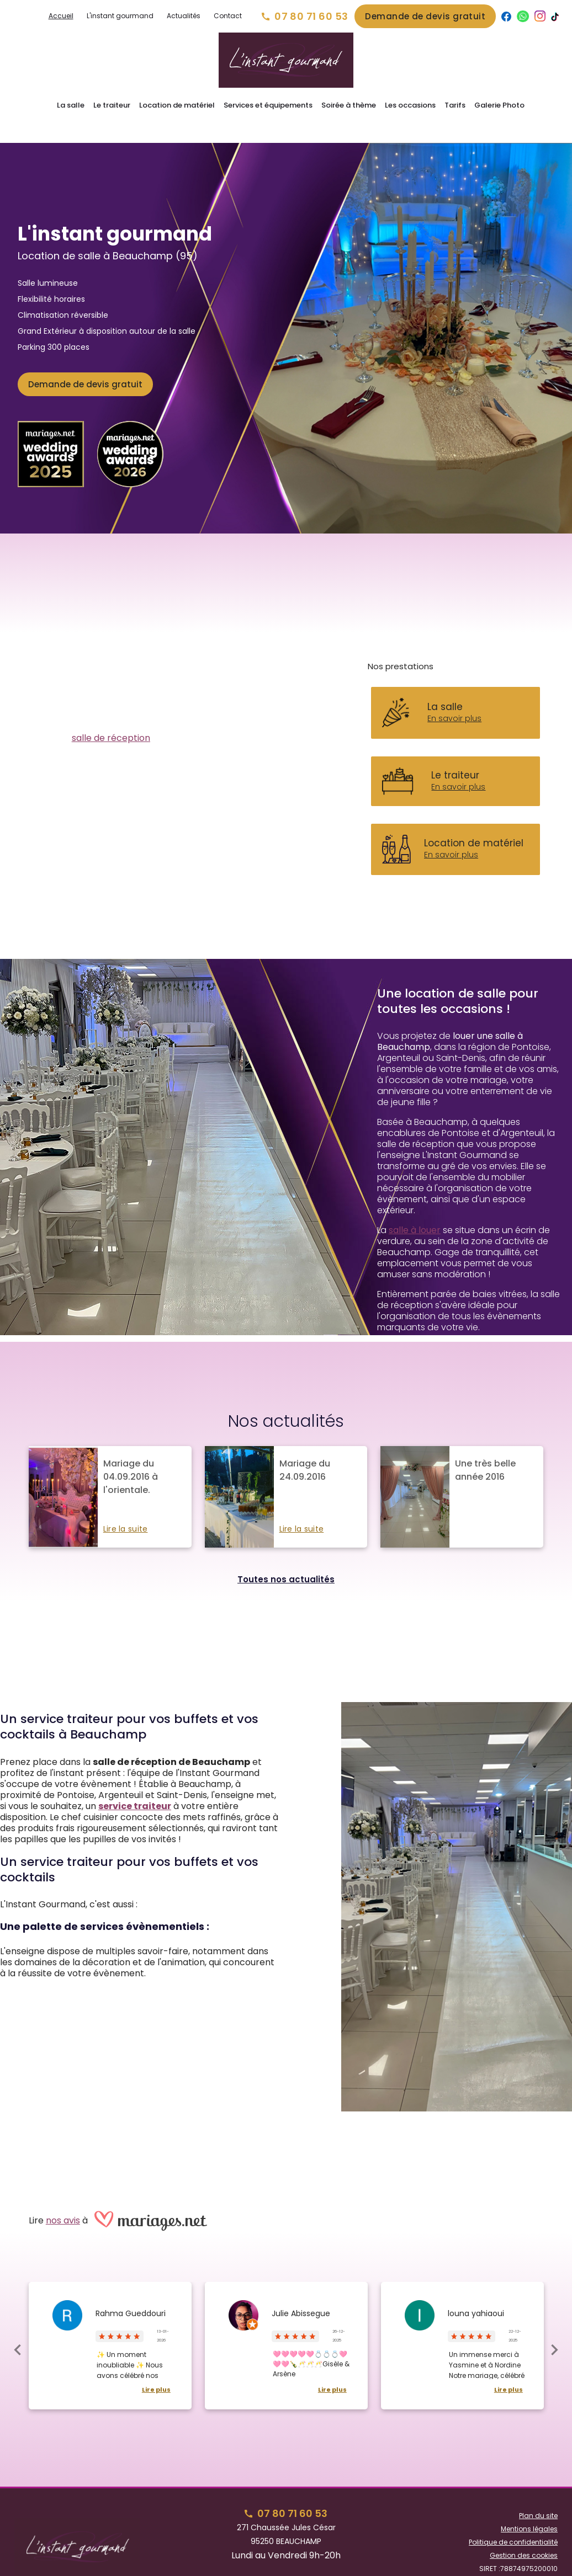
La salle (70, 105)
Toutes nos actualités (286, 1560)
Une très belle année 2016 (485, 1451)
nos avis (63, 2201)
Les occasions (410, 105)
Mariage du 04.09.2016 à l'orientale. (130, 1457)
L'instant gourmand (120, 15)
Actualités (183, 15)
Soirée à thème (348, 105)
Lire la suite (125, 1509)
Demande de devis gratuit (425, 16)
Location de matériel (177, 105)
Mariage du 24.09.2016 (304, 1451)
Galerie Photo (499, 105)
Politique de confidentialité (513, 2522)
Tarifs (454, 105)
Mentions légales (529, 2509)
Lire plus (156, 2370)
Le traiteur (111, 105)
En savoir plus (454, 699)
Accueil (61, 15)
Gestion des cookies (524, 2536)
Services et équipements (268, 105)
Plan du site (538, 2496)
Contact (228, 15)
